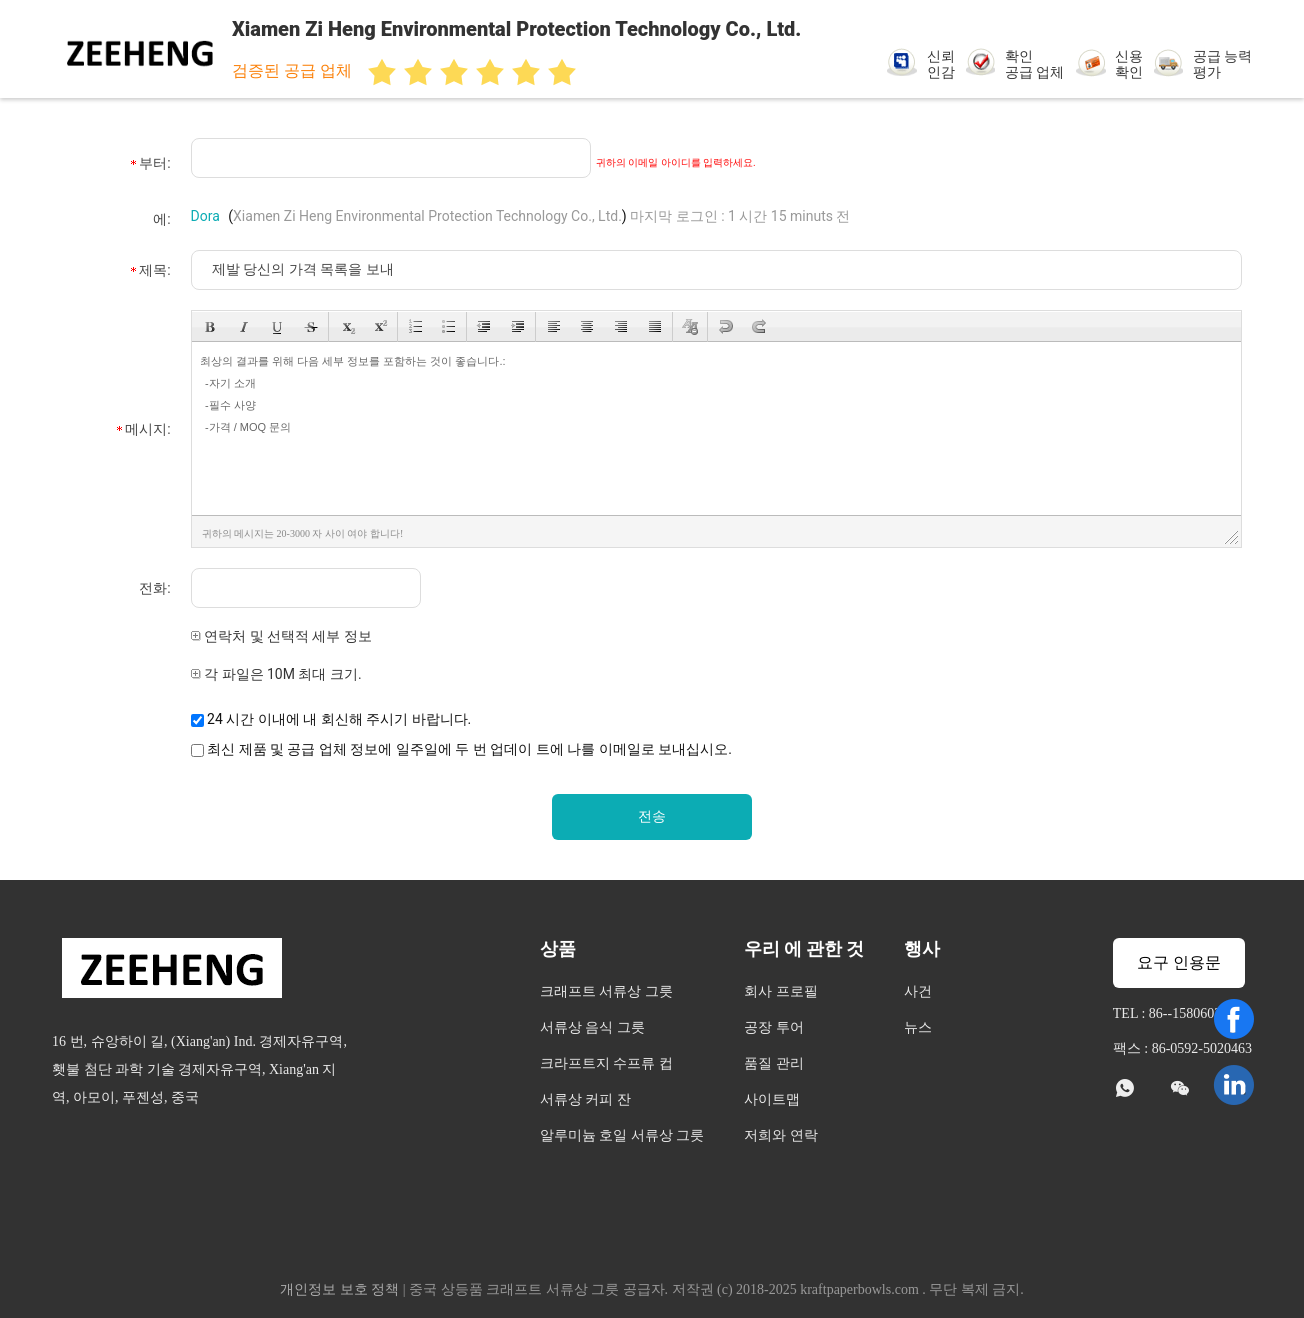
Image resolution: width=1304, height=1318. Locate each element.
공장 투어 (774, 1027)
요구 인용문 (1179, 962)
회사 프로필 (781, 991)
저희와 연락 (781, 1135)
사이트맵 (772, 1099)
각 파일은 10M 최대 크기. (276, 674)
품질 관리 (774, 1063)
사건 (918, 991)
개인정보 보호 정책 (339, 1289)
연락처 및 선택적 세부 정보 (281, 636)
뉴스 (918, 1027)
